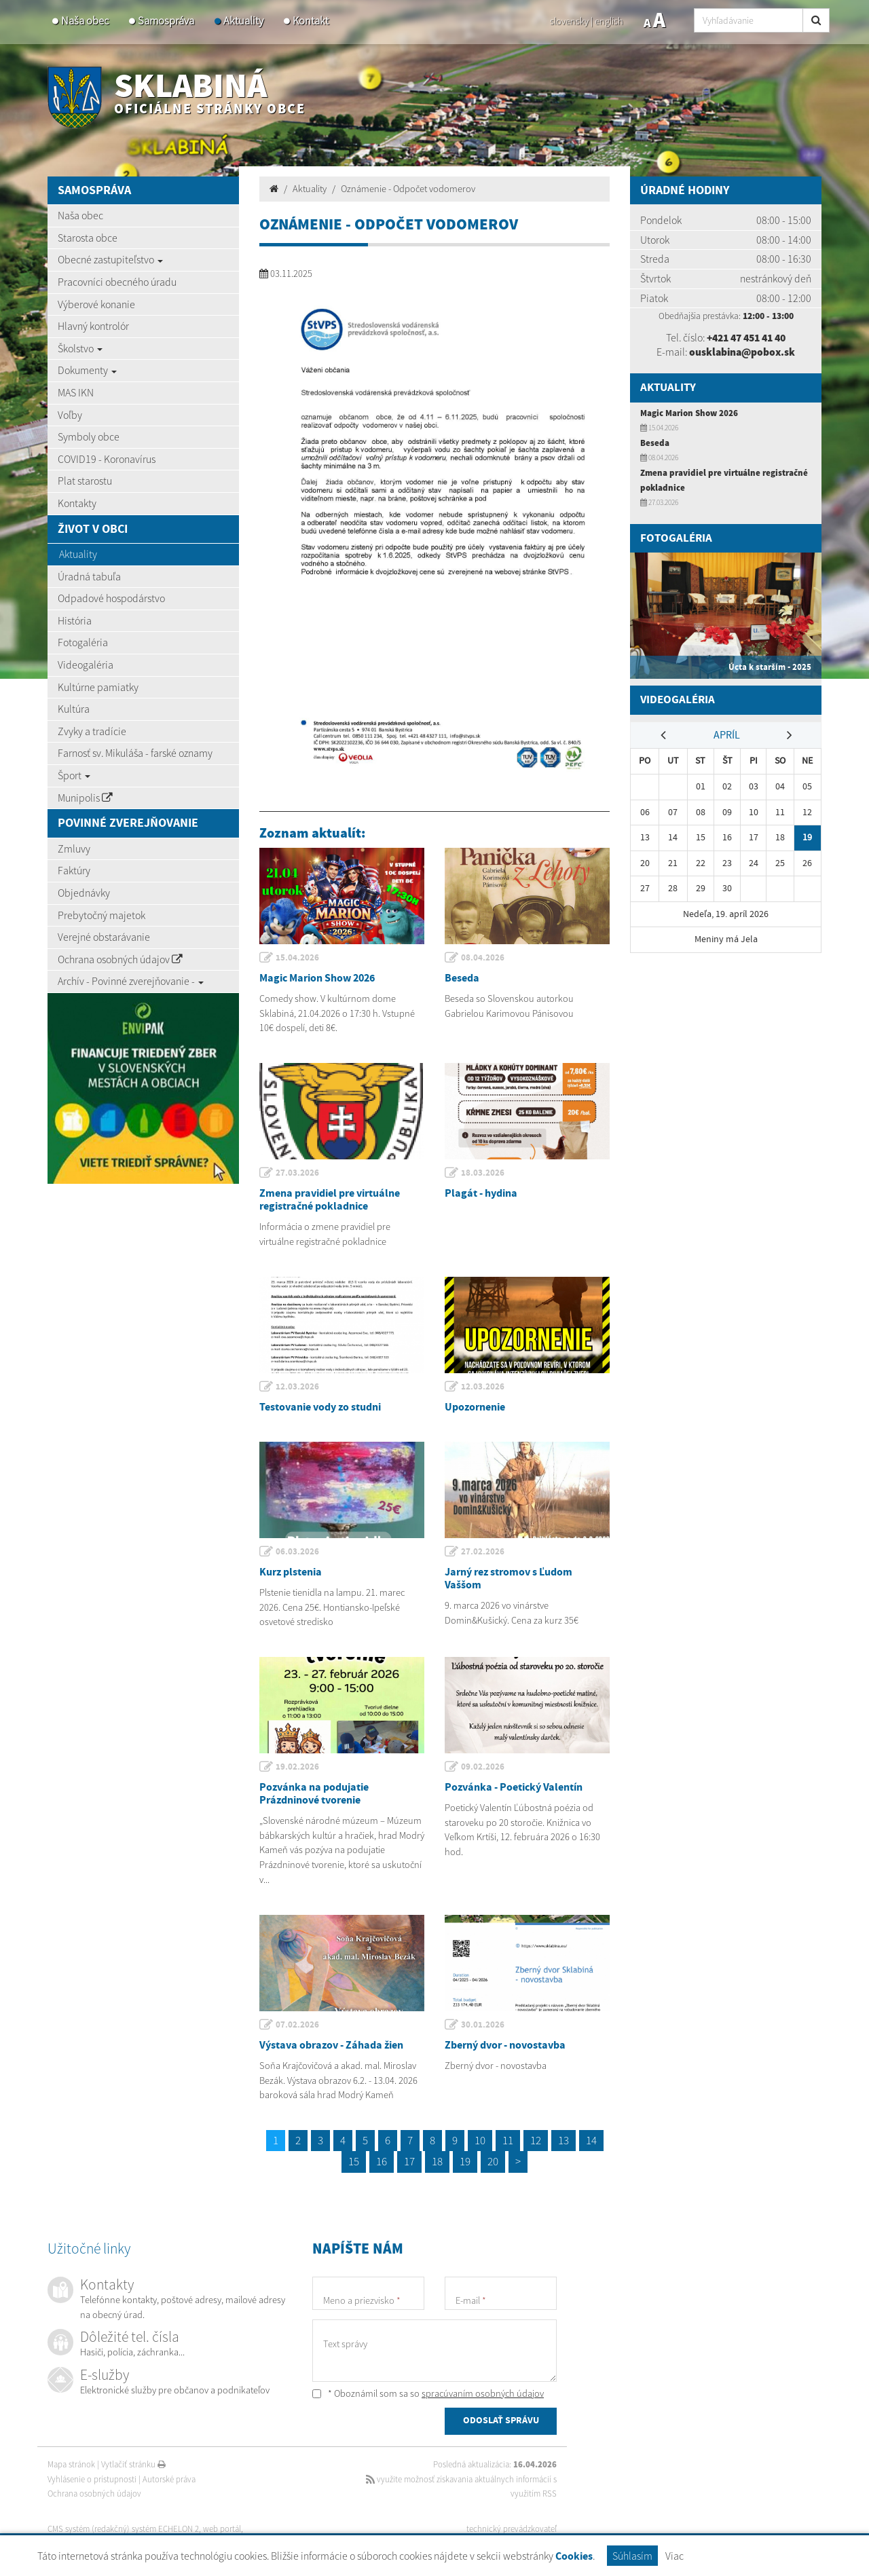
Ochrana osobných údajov (120, 959)
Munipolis (85, 797)
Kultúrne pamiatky (98, 687)
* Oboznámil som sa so (428, 2393)
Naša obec (85, 21)
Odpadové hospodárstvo (111, 598)
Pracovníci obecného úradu (117, 281)
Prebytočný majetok (101, 915)
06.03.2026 (298, 1552)
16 (381, 2161)
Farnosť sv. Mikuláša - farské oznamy (135, 753)
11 (507, 2140)
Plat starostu (85, 480)
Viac (674, 2555)
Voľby (70, 415)
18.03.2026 (483, 1173)
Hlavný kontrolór (93, 326)
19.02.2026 (298, 1767)
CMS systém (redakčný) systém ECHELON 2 (124, 2529)
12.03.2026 (298, 1387)
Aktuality (243, 21)
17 (409, 2161)
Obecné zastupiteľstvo (110, 259)
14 (591, 2140)
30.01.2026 (483, 2025)
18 (437, 2161)
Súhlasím (632, 2555)
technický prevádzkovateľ (511, 2529)
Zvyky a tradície (92, 731)
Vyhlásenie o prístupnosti (92, 2479)
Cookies (574, 2557)
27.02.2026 (483, 1552)
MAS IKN (76, 392)
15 (353, 2161)
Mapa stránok (71, 2464)
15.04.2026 (298, 958)
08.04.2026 (483, 958)
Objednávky (84, 892)
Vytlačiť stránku (133, 2464)
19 (465, 2161)
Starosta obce (87, 237)
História (75, 620)
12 (535, 2140)
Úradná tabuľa (89, 576)
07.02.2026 (298, 2025)
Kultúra (74, 708)
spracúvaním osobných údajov (483, 2393)
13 (563, 2140)
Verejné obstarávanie (104, 937)
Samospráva (166, 21)
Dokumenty (87, 370)
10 (480, 2140)
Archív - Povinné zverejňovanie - (131, 981)
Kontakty (77, 503)
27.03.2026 (298, 1173)
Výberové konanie (96, 304)
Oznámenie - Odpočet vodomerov (408, 189)
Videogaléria (85, 664)
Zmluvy (74, 848)
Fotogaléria (83, 642)
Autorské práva (169, 2479)
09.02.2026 (483, 1767)
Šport (74, 775)
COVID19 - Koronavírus (106, 459)
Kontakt (311, 21)
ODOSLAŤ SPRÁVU (501, 2422)
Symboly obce (88, 436)
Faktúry (74, 870)
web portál (223, 2529)
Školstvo (80, 348)
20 (492, 2161)
